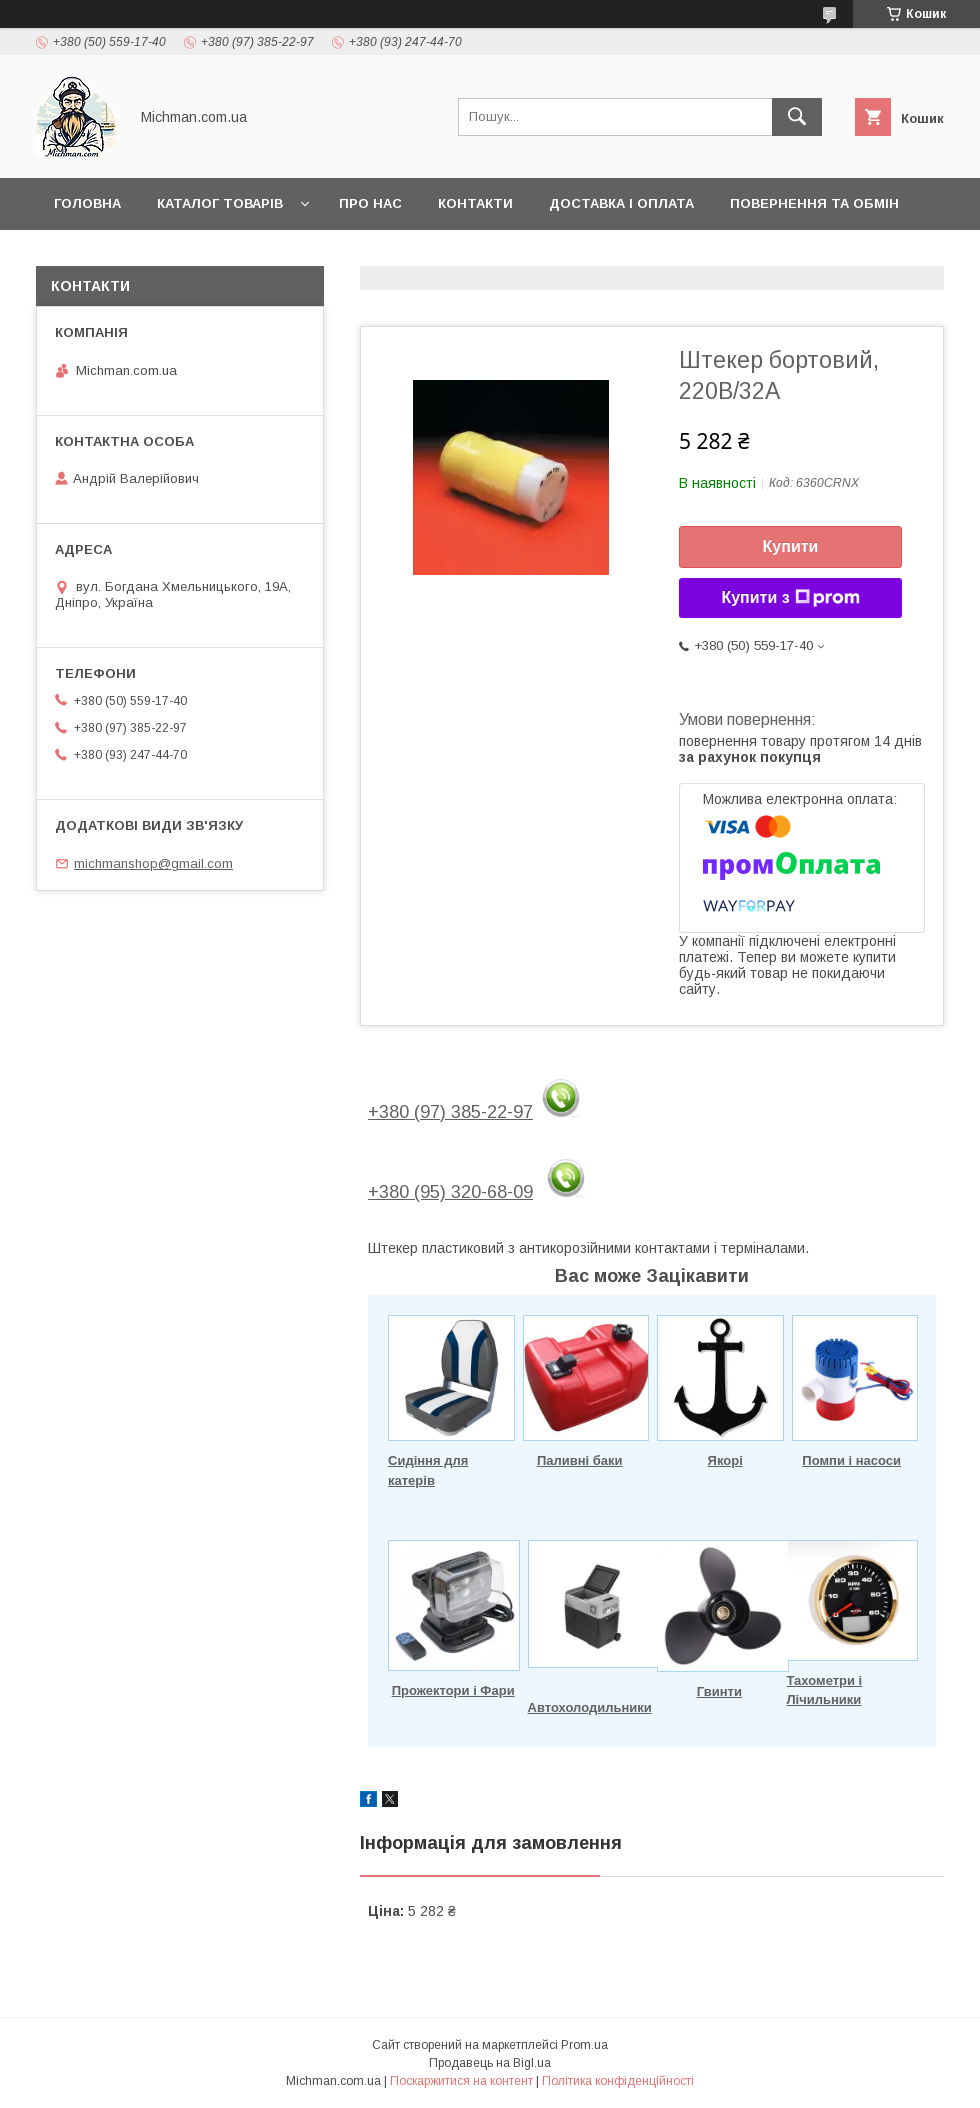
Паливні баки (580, 1460)
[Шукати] (797, 117)
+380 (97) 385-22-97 (450, 1112)
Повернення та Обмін (814, 203)
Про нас (370, 203)
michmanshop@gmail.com (153, 863)
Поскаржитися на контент (461, 2081)
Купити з (790, 598)
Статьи (82, 255)
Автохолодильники (590, 1707)
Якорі (725, 1460)
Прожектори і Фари (453, 1690)
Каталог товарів (220, 203)
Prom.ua (584, 2045)
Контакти (475, 203)
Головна (87, 203)
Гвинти (719, 1691)
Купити (791, 546)
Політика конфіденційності (618, 2081)
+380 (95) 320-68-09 (450, 1192)
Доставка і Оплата (621, 203)
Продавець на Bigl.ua (490, 2063)
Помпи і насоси (851, 1460)
